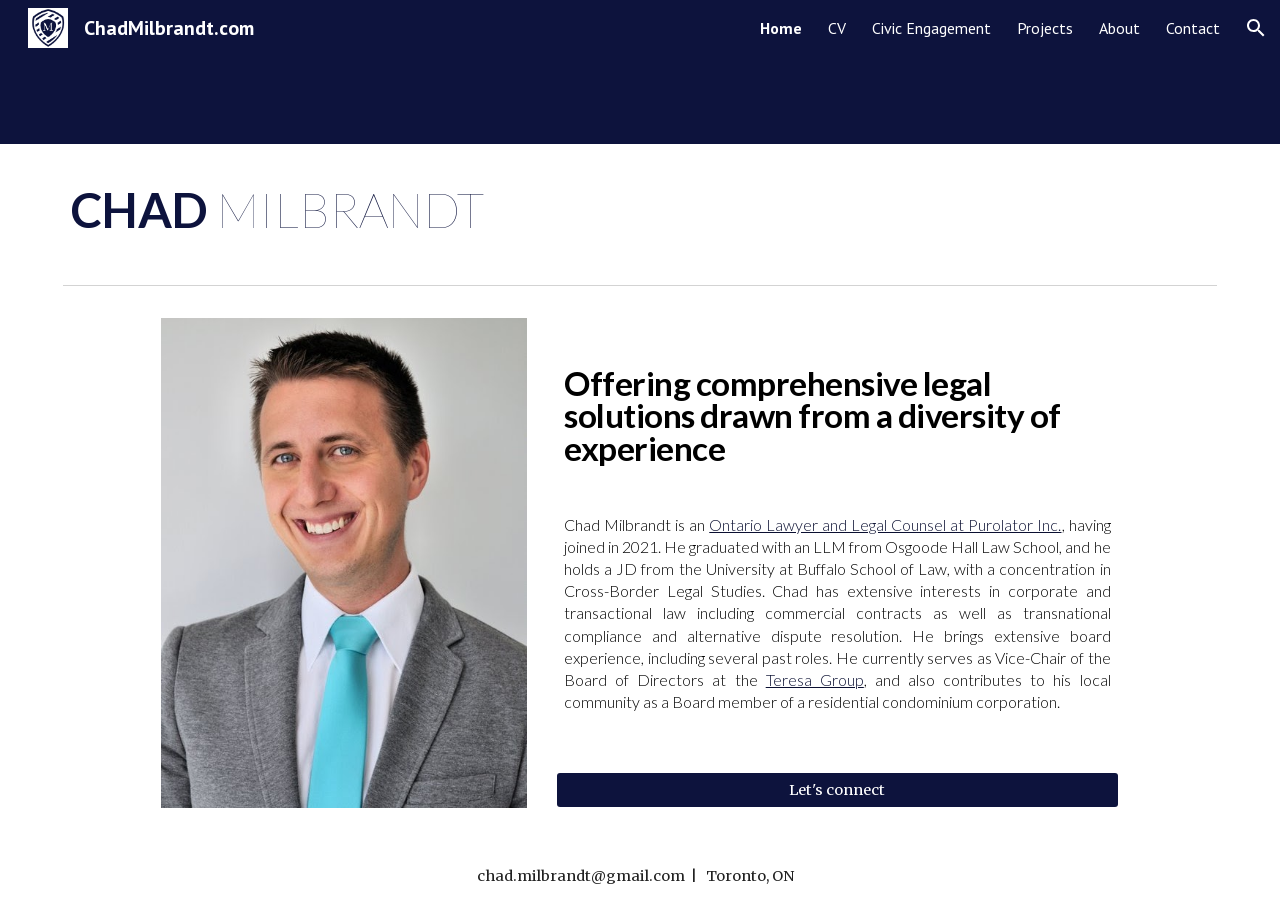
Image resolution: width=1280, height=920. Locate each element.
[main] (640, 209)
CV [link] (837, 28)
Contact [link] (1193, 28)
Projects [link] (1045, 28)
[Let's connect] (837, 789)
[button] (1256, 28)
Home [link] (781, 28)
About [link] (1119, 28)
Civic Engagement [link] (931, 28)
